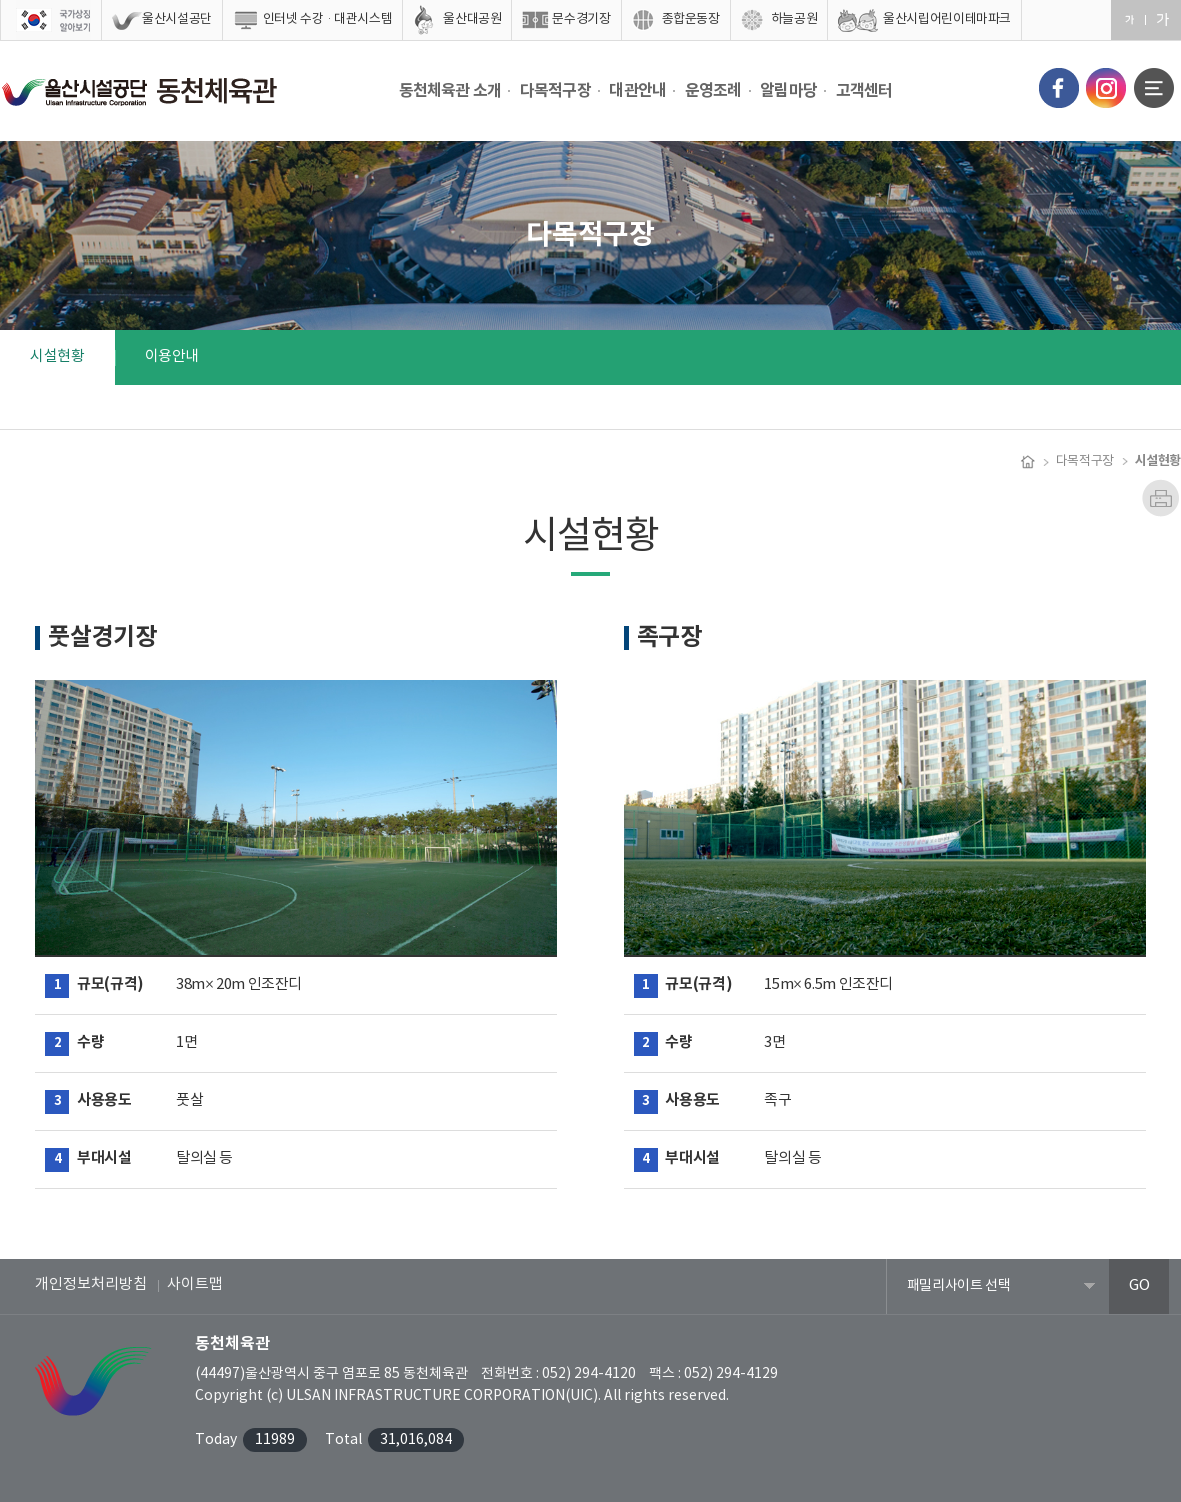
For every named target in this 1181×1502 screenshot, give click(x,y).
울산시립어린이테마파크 (947, 19)
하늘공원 (794, 19)
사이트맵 (195, 1284)
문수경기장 (581, 19)
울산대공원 (472, 19)
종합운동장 (691, 19)
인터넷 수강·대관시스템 (328, 19)
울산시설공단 (177, 19)
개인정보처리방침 (91, 1284)
